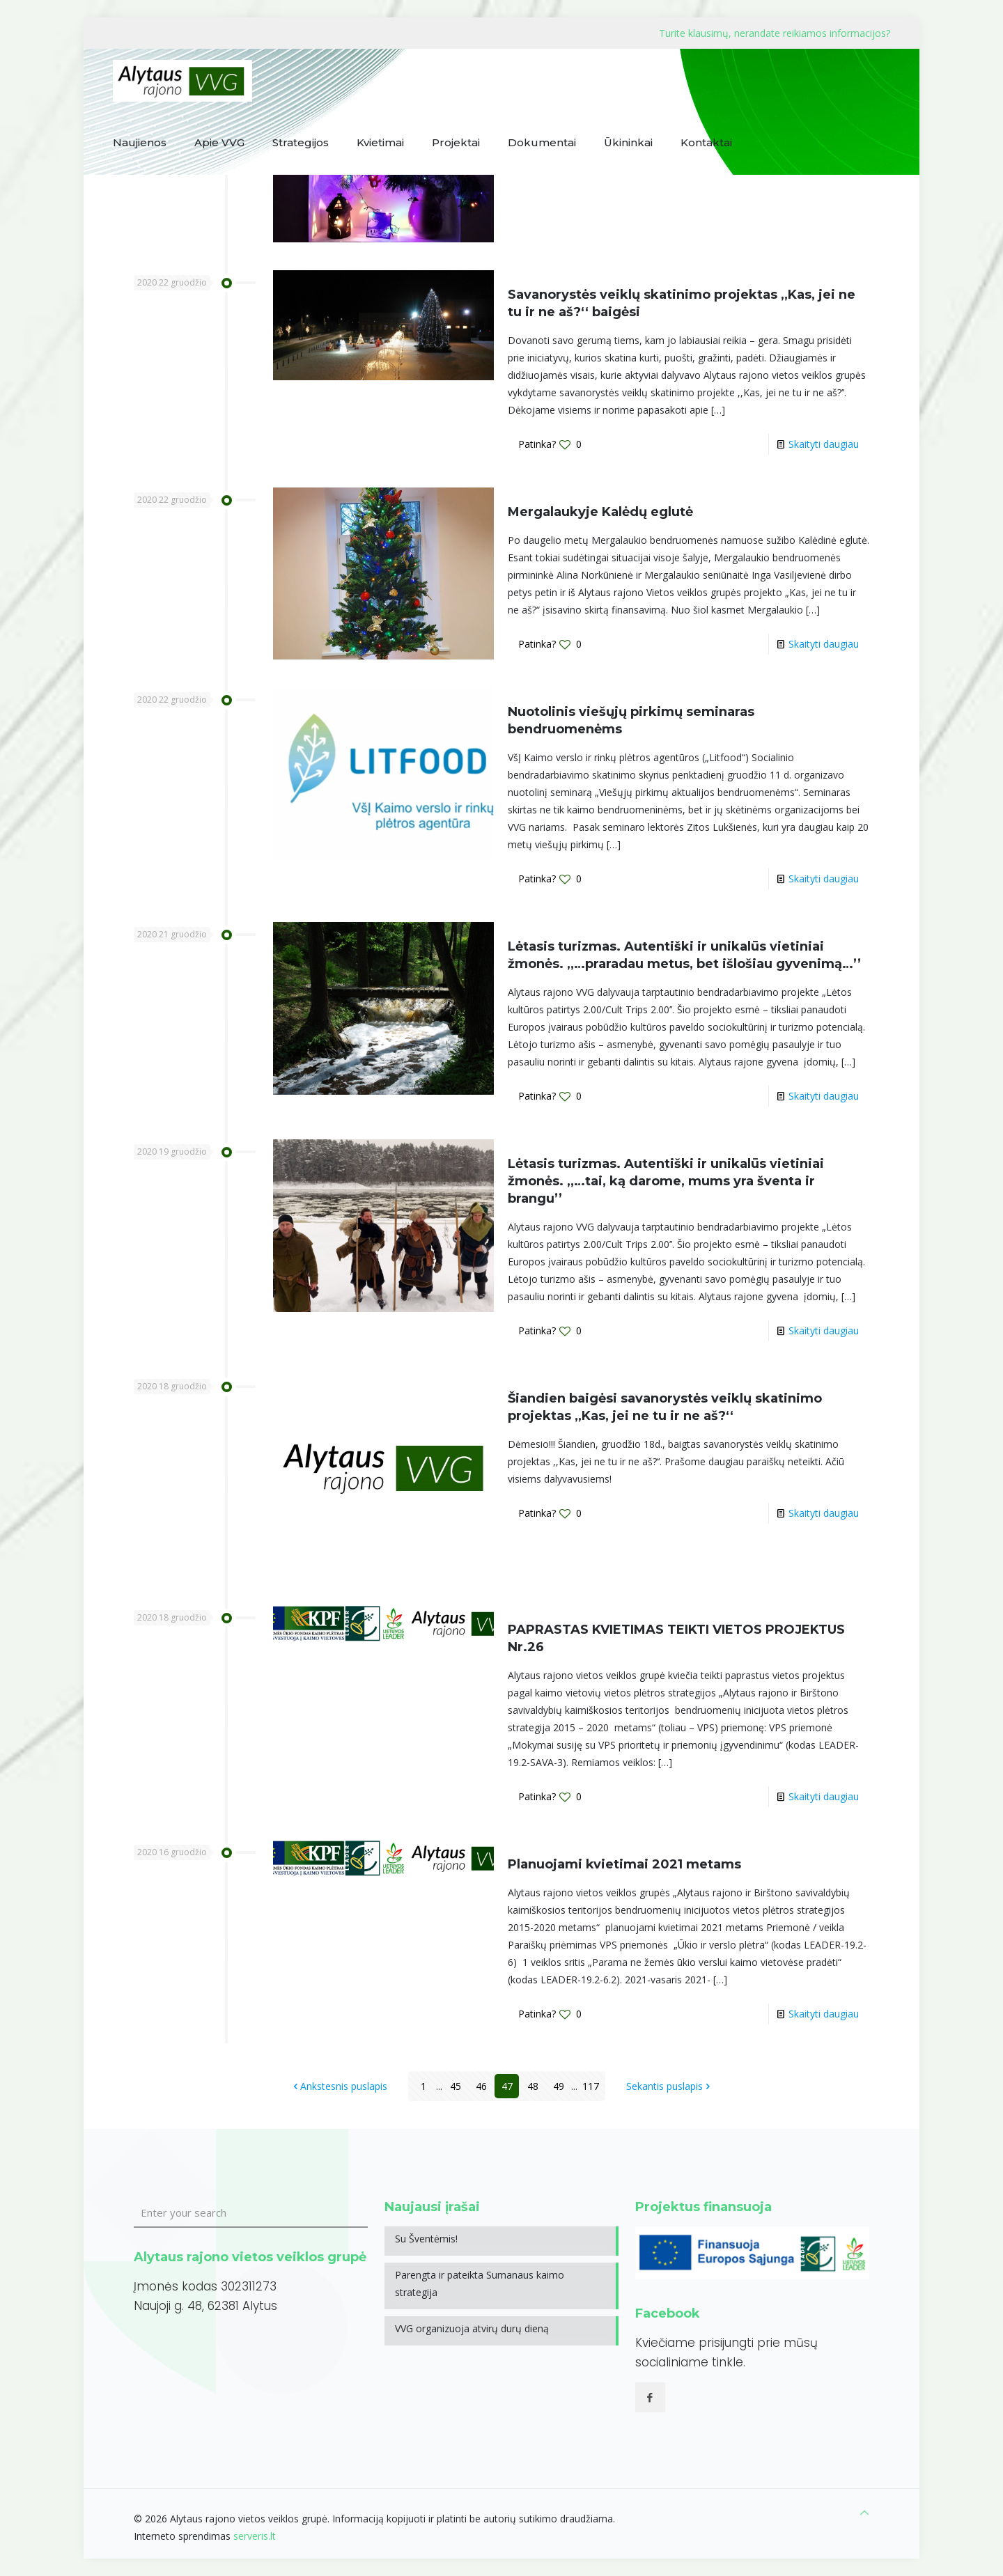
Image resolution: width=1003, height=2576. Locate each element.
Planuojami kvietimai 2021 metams (624, 1864)
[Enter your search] (251, 2213)
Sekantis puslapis (669, 2086)
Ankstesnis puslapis (338, 2086)
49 (558, 2086)
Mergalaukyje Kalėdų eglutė (600, 512)
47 (507, 2086)
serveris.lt (254, 2536)
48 (532, 2086)
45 (455, 2086)
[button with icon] (650, 2397)
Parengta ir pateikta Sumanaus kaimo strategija (479, 2283)
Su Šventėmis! (426, 2238)
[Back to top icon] (864, 2512)
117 (590, 2086)
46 (481, 2086)
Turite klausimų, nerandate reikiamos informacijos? (774, 33)
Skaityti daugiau (823, 444)
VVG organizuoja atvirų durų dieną (472, 2328)
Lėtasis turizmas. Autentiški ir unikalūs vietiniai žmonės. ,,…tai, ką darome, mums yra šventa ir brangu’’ (666, 1181)
